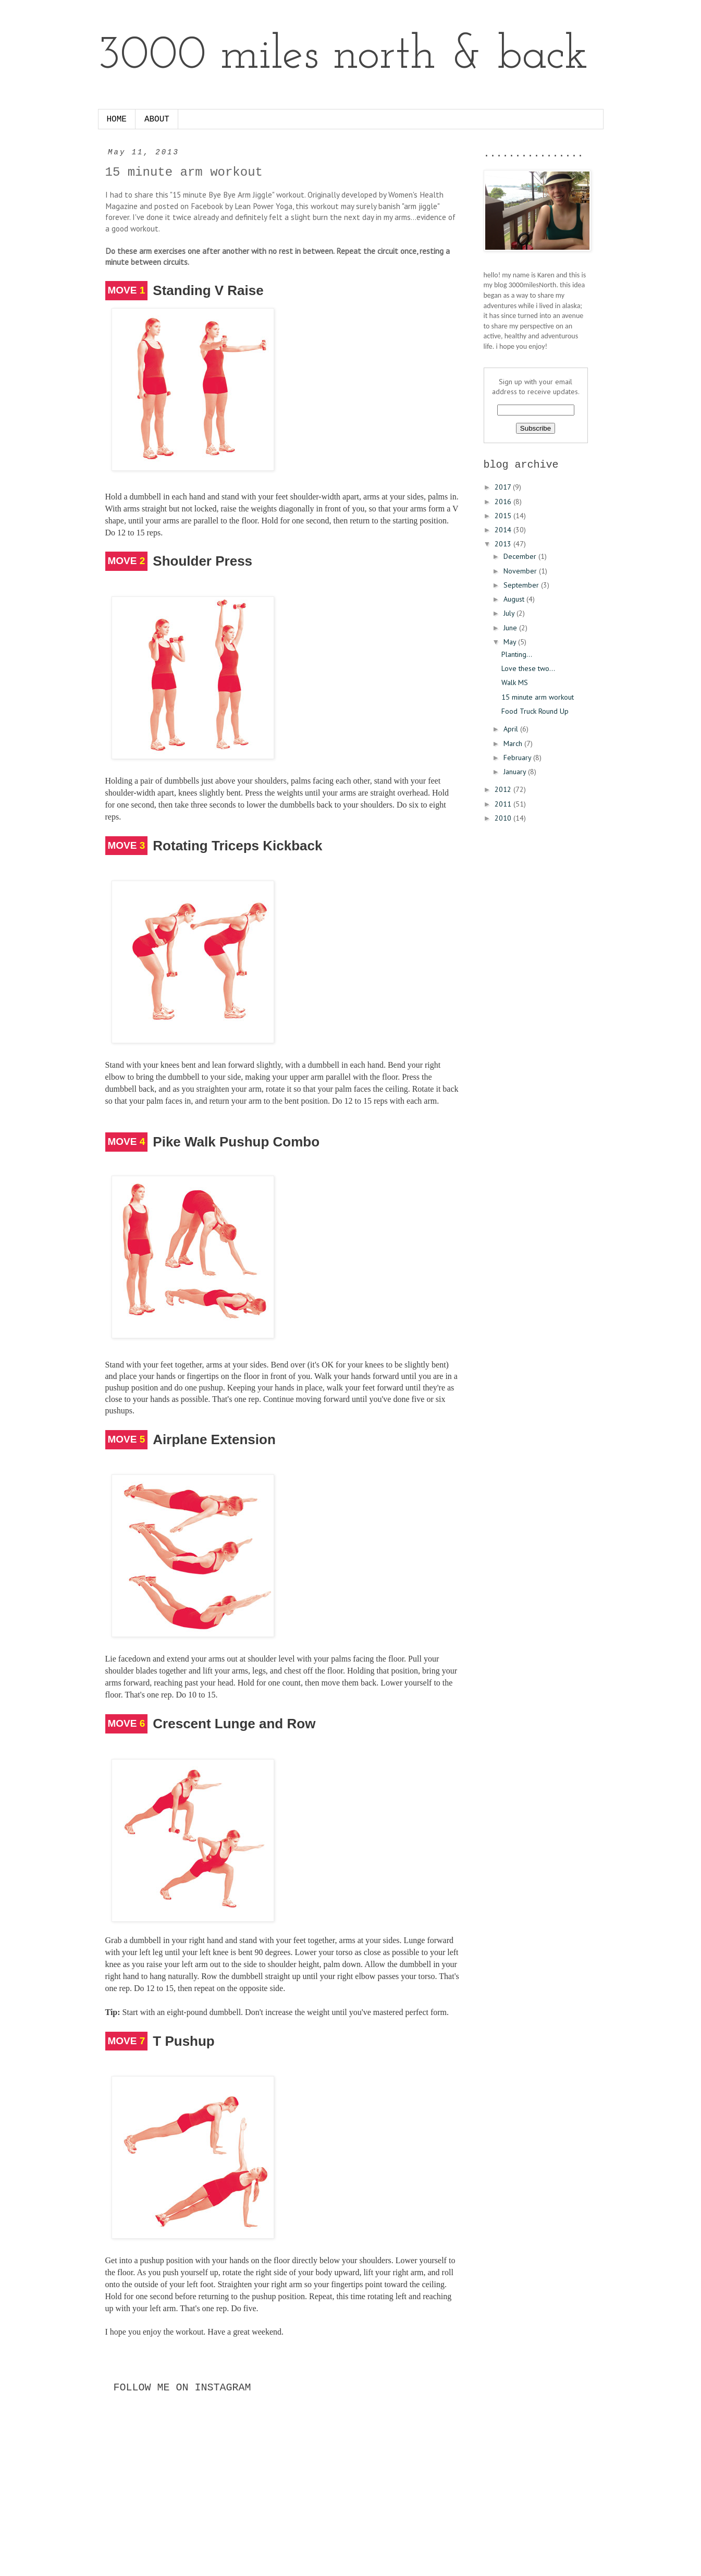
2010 (504, 818)
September (522, 585)
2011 (504, 804)
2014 (504, 529)
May (510, 641)
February (518, 757)
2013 (504, 543)
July (509, 613)
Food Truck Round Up (535, 711)
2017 (504, 487)
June (511, 627)
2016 (504, 501)
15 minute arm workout (537, 697)
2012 (504, 789)
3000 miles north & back (343, 56)
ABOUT (156, 119)
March (513, 743)
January (515, 771)
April (511, 729)
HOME (117, 119)
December (520, 556)
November (521, 571)
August (514, 599)
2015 (504, 515)
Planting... (516, 654)
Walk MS (514, 682)
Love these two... (528, 668)
